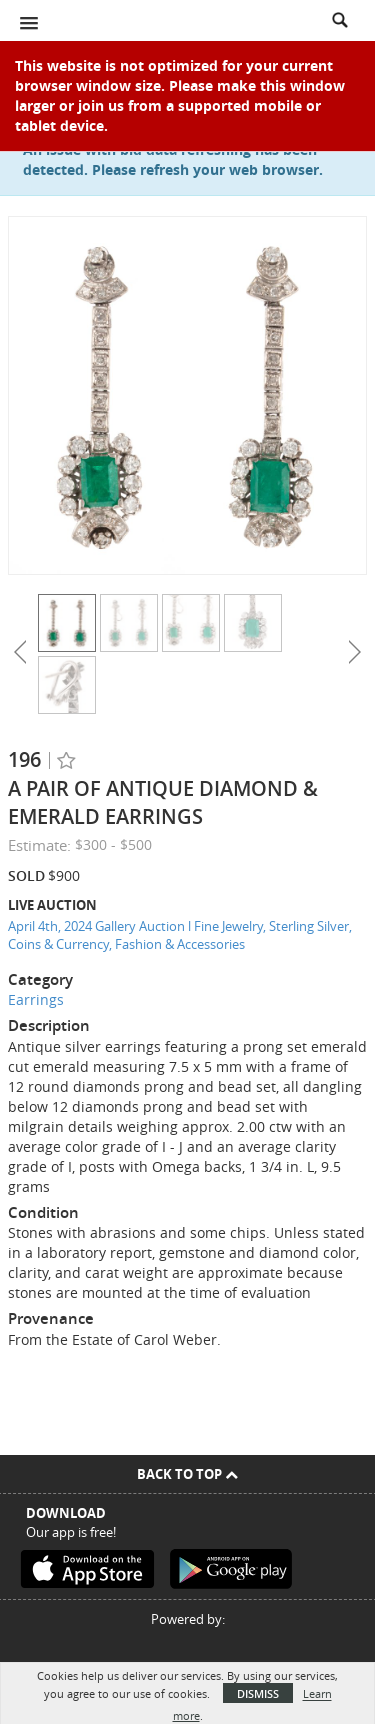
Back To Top (187, 1474)
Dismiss (258, 1693)
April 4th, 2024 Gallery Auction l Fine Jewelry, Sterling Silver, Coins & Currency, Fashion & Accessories (180, 935)
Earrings (36, 999)
